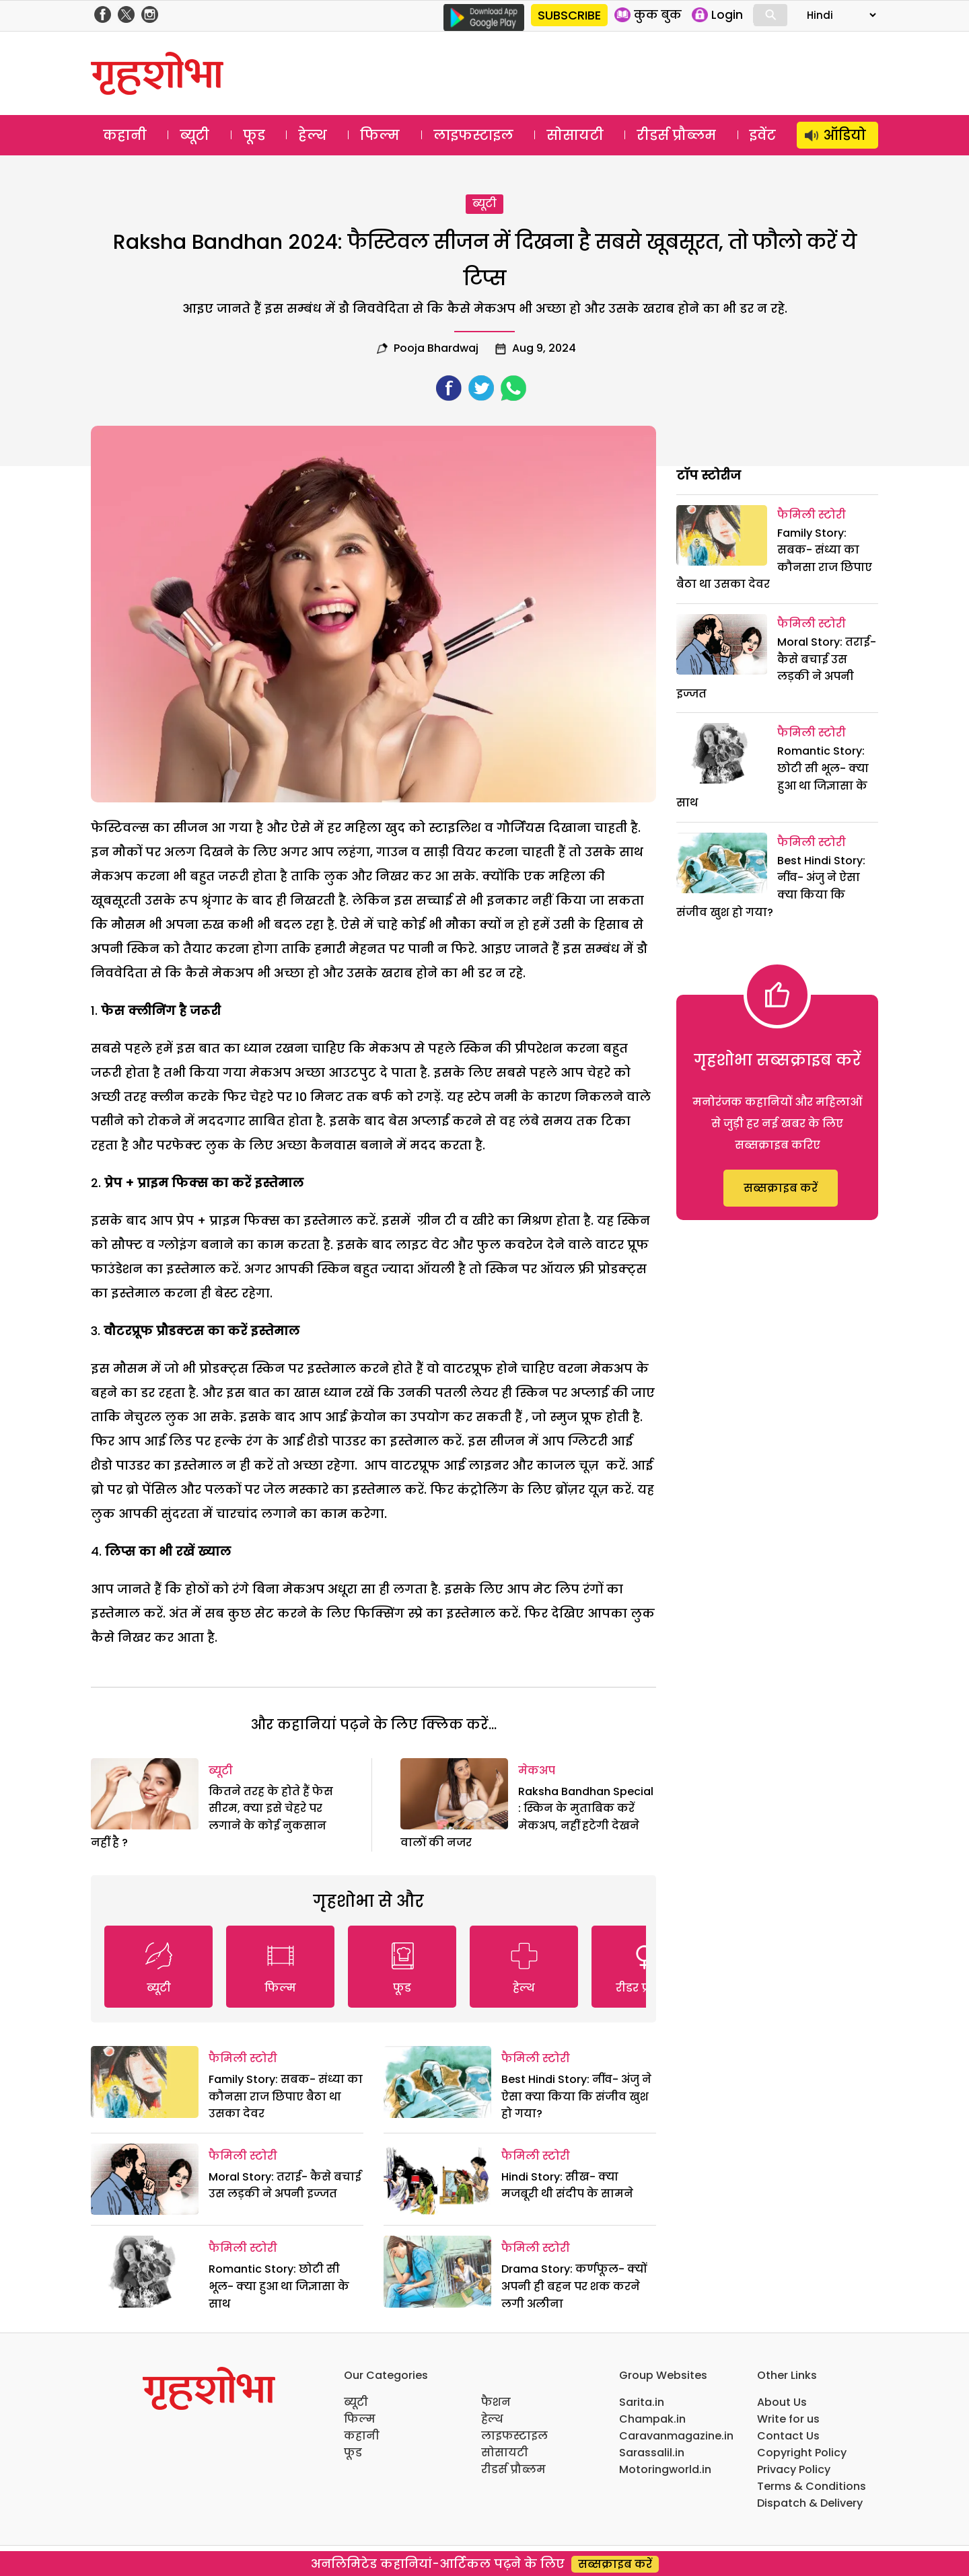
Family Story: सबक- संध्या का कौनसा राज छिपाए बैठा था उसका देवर (286, 2096)
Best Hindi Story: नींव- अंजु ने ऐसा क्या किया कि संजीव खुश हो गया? (576, 2096)
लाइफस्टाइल (473, 135)
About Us (782, 2402)
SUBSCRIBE (569, 15)
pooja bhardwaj (436, 348)
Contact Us (788, 2436)
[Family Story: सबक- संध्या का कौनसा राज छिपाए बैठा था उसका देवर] (145, 2082)
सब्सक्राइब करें (781, 1188)
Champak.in (652, 2419)
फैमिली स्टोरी (243, 2058)
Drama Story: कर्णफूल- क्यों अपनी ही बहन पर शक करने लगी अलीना (574, 2286)
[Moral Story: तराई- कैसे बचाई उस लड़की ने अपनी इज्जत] (145, 2179)
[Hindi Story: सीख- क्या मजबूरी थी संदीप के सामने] (437, 2179)
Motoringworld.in (665, 2469)
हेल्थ (312, 135)
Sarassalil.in (651, 2452)
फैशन (496, 2402)
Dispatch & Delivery (810, 2503)
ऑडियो (845, 135)
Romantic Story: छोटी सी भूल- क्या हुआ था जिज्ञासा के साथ (279, 2286)
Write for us (788, 2419)
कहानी (125, 135)
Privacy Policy (793, 2469)
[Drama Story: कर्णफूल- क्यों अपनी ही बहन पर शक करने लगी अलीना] (437, 2272)
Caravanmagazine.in (676, 2436)
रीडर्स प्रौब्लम (676, 135)
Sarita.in (641, 2402)
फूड (254, 135)
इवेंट (763, 135)
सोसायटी (575, 135)
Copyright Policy (802, 2452)
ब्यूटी (194, 135)
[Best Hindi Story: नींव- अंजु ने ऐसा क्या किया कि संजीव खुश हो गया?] (437, 2082)
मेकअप (536, 1770)
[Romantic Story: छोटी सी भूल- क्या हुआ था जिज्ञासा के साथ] (145, 2272)
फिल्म (380, 135)
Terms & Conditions (811, 2486)
